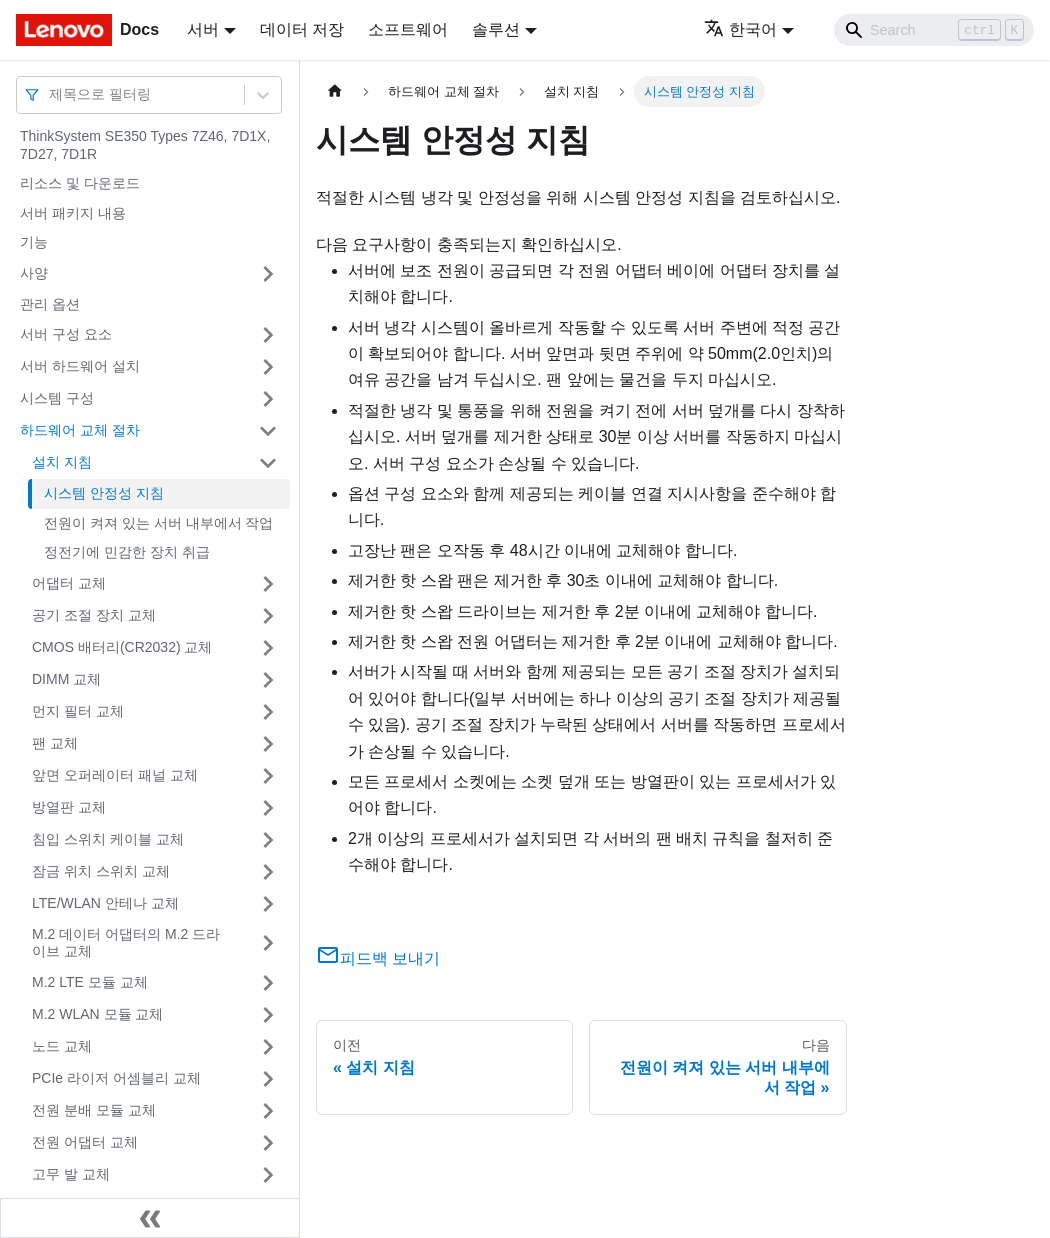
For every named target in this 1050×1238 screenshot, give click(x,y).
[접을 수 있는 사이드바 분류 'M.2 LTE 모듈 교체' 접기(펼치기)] (268, 983)
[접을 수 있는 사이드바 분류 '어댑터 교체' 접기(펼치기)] (268, 584)
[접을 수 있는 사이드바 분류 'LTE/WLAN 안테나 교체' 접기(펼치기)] (268, 904)
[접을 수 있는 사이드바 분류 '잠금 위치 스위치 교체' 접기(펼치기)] (268, 872)
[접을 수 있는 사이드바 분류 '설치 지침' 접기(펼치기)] (268, 463)
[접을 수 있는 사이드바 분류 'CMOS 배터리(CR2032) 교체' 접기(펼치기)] (268, 648)
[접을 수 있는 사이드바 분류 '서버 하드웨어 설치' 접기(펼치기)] (268, 367)
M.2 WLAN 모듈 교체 (97, 1014)
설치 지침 (62, 462)
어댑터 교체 (69, 583)
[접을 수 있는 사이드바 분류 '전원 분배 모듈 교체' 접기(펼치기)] (268, 1111)
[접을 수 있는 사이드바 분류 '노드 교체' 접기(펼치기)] (268, 1047)
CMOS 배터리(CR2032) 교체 (122, 647)
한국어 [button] (740, 29)
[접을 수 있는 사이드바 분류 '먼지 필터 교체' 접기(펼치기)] (268, 712)
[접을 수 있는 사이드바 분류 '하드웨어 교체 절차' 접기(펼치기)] (268, 431)
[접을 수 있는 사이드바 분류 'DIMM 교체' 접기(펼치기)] (268, 680)
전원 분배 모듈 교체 (94, 1110)
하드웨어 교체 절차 (80, 430)
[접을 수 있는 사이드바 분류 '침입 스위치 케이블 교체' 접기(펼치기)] (268, 840)
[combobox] (51, 94)
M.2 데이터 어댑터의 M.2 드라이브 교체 (126, 943)
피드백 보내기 (378, 958)
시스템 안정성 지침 (104, 493)
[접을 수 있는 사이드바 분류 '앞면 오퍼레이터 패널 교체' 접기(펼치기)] (268, 776)
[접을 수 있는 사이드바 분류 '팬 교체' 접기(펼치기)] (268, 744)
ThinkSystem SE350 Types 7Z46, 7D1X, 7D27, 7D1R (145, 145)
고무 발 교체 (71, 1174)
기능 (34, 242)
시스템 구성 (57, 398)
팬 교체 (55, 743)
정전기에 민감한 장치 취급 (127, 552)
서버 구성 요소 (66, 334)
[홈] (335, 91)
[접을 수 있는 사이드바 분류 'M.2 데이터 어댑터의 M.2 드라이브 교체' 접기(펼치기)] (268, 943)
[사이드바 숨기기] (150, 1218)
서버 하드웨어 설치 (80, 366)
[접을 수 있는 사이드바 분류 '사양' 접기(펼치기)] (268, 274)
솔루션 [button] (496, 29)
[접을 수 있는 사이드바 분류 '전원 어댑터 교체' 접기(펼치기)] (268, 1143)
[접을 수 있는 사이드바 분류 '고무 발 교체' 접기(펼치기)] (268, 1175)
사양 (34, 273)
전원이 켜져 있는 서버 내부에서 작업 (158, 523)
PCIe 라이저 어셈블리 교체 (116, 1078)
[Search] (934, 30)
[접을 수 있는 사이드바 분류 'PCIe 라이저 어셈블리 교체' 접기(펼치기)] (268, 1079)
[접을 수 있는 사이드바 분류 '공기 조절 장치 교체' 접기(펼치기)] (268, 616)
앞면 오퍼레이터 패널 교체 (115, 775)
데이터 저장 (302, 29)
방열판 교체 (69, 807)
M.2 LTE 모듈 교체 (90, 982)
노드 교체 (62, 1046)
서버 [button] (203, 29)
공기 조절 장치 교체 (94, 615)
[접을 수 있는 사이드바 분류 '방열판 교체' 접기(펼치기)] (268, 808)
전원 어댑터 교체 (85, 1142)
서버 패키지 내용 (73, 213)
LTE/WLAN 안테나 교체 (105, 903)
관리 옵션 (50, 304)
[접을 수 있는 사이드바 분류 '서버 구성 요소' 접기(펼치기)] (268, 335)
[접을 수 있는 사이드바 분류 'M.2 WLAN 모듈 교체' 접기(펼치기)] (268, 1015)
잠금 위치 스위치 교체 (101, 871)
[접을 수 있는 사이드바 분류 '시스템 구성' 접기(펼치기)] (268, 399)
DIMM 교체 (66, 679)
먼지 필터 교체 (78, 711)
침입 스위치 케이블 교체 (108, 839)
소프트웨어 (408, 29)
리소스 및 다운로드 (80, 183)
